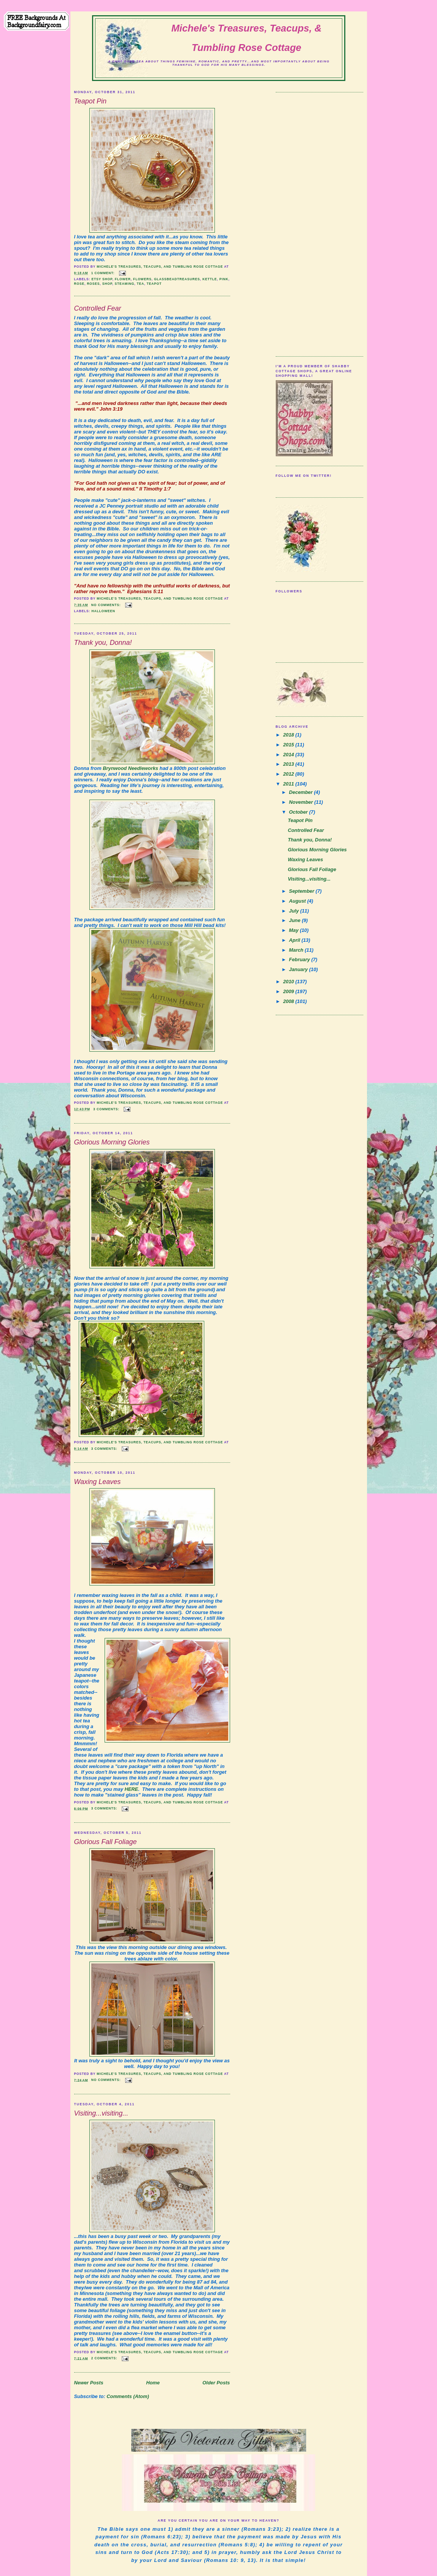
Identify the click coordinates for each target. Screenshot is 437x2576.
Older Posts (216, 2383)
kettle (209, 279)
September (302, 891)
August (298, 901)
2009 (289, 991)
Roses (93, 284)
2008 (289, 1001)
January (299, 969)
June (295, 920)
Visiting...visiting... (101, 2113)
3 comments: (107, 1109)
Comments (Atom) (127, 2396)
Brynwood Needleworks (130, 768)
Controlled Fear (97, 308)
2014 (289, 754)
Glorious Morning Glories (112, 1142)
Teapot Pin (90, 101)
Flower (123, 279)
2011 (289, 784)
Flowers (142, 279)
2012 (289, 774)
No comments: (106, 605)
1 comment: (103, 273)
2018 (289, 735)
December (301, 792)
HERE (131, 1789)
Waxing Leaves (97, 1482)
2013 (289, 764)
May (294, 930)
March (297, 950)
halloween (103, 611)
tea (141, 284)
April (295, 940)
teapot (154, 284)
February (300, 959)
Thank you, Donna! (103, 642)
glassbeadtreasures (177, 279)
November (301, 802)
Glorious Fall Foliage (105, 1842)
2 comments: (105, 2358)
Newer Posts (88, 2383)
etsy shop (101, 279)
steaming (125, 284)
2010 (289, 981)
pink (224, 279)
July (294, 911)
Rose (79, 284)
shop (107, 284)
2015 (289, 745)
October (299, 812)
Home (153, 2383)
